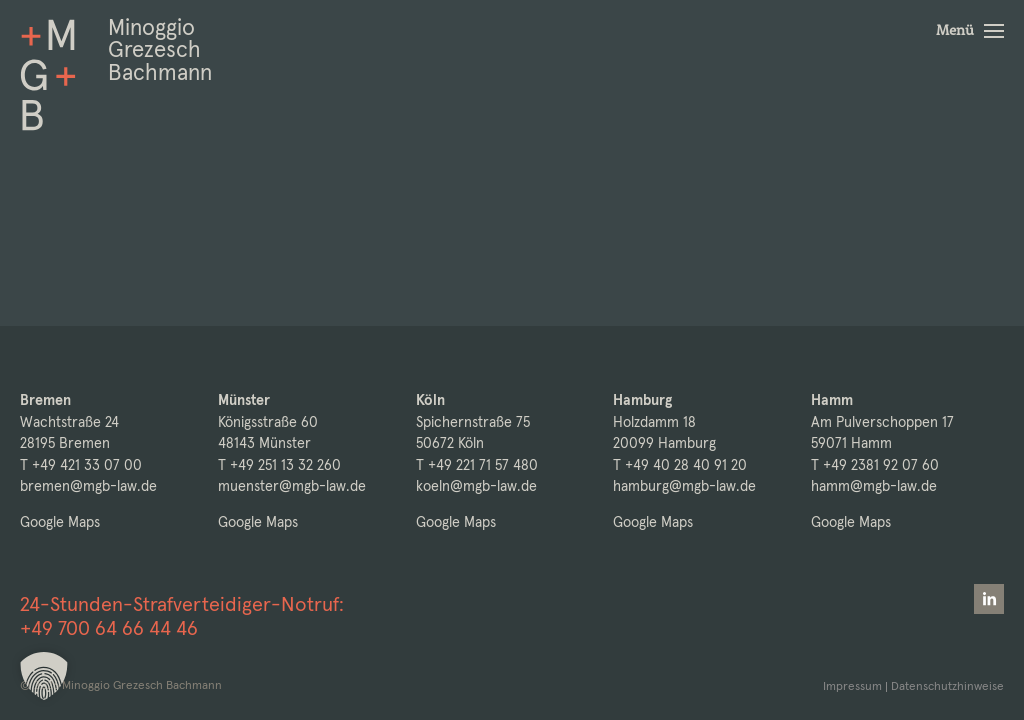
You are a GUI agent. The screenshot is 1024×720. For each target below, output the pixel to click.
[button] (970, 31)
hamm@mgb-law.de (874, 486)
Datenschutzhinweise (947, 685)
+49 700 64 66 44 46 (109, 628)
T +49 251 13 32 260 (279, 465)
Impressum (852, 685)
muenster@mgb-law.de (292, 486)
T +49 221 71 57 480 (477, 465)
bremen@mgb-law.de (88, 486)
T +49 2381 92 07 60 (875, 465)
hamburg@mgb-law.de (684, 486)
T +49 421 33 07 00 (81, 465)
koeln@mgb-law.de (476, 486)
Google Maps (60, 522)
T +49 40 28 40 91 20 (680, 465)
